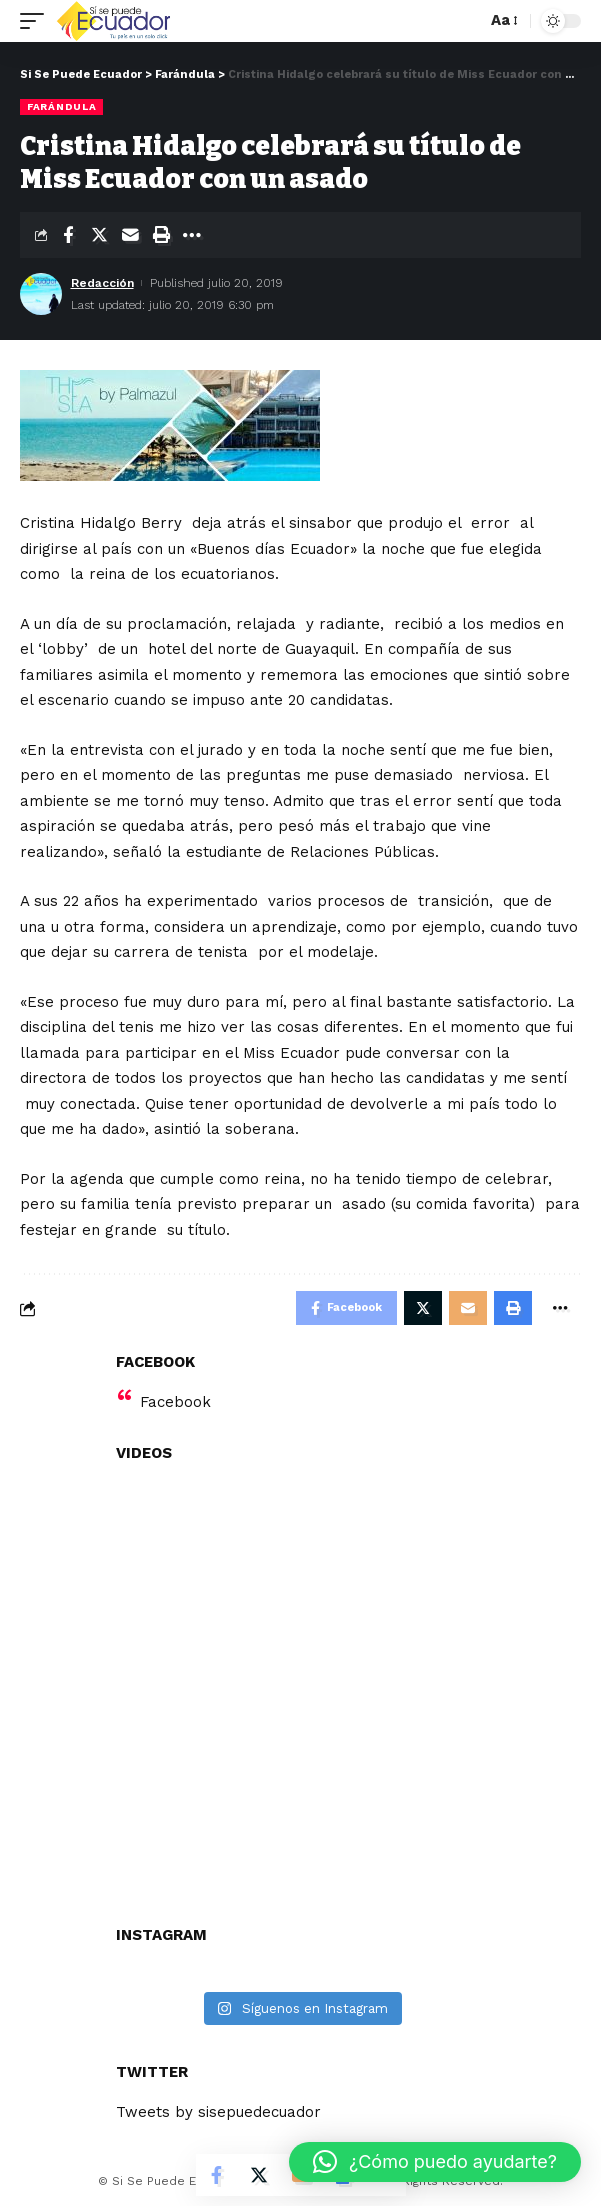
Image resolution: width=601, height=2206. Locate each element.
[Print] (161, 235)
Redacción (102, 283)
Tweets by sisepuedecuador (218, 2112)
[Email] (130, 235)
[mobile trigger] (37, 21)
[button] (435, 2162)
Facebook (175, 1402)
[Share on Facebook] (68, 235)
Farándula (61, 106)
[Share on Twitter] (99, 235)
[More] (192, 235)
